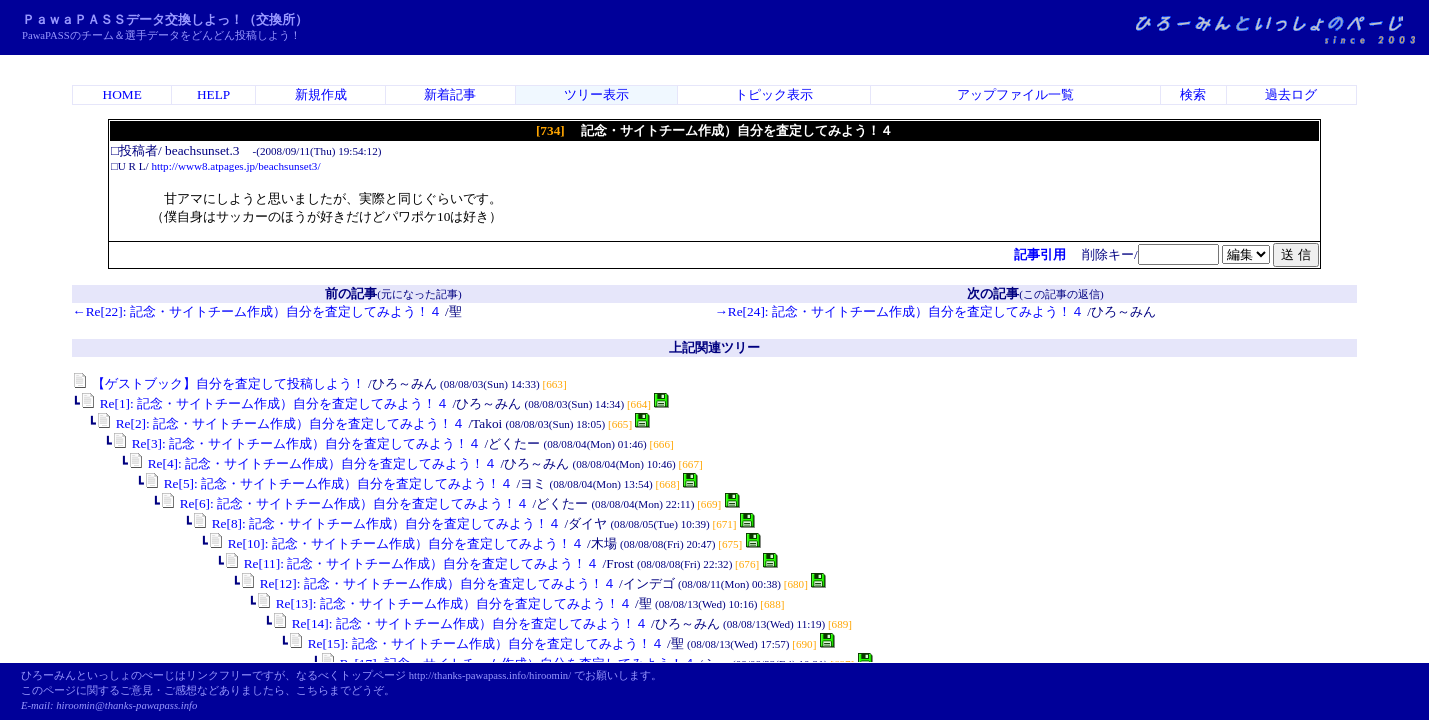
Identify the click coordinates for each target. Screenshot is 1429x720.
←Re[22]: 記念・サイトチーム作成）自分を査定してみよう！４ (256, 311)
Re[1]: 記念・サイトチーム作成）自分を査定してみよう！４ (264, 403)
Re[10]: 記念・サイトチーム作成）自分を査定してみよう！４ (395, 543)
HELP (213, 94)
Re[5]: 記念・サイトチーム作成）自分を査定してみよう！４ (328, 483)
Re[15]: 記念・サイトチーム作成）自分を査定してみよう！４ (475, 643)
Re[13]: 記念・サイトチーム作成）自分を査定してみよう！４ (443, 603)
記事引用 (1040, 254)
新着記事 (450, 94)
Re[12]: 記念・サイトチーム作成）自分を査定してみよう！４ (427, 583)
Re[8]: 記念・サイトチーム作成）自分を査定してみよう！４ (376, 523)
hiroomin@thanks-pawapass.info (126, 705)
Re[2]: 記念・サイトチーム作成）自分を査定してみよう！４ (280, 423)
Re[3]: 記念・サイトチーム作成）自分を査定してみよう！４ (296, 443)
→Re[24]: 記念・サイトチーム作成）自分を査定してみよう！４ (898, 311)
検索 (1193, 94)
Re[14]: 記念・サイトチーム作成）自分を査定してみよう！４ (459, 623)
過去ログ (1291, 94)
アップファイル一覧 (1015, 94)
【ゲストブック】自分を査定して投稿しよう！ (218, 383)
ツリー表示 (596, 94)
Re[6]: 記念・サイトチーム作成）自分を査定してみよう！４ (344, 503)
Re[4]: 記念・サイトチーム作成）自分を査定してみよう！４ (312, 463)
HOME (122, 94)
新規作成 (321, 94)
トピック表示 (774, 94)
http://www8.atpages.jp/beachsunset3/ (235, 166)
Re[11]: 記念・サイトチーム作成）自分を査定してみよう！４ (411, 563)
